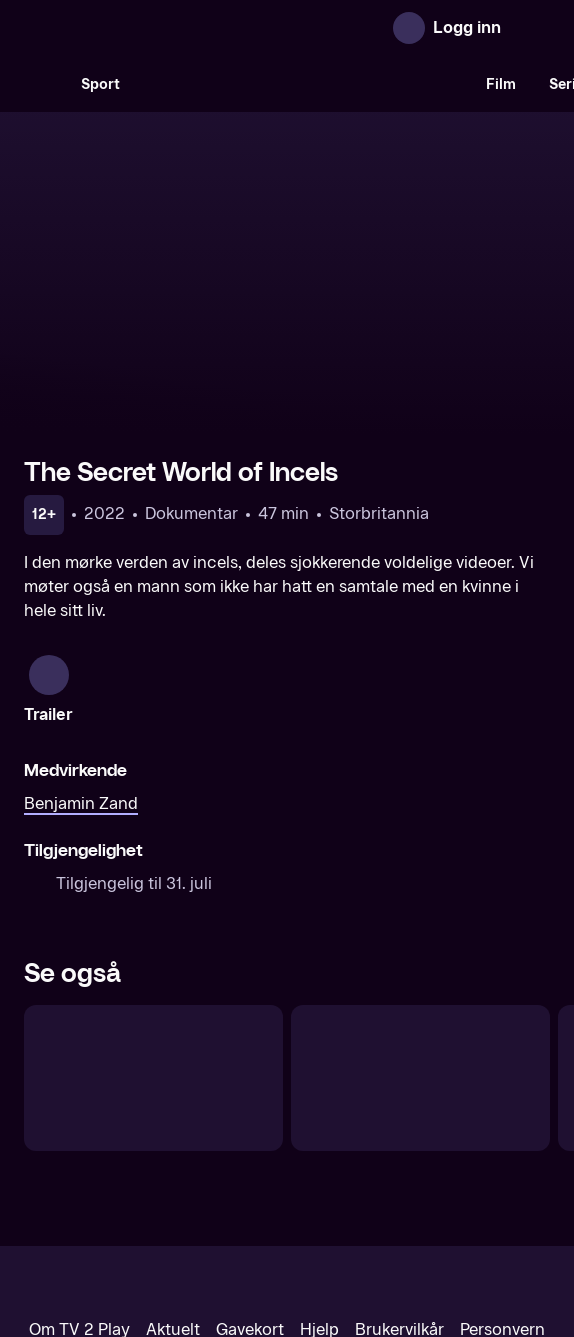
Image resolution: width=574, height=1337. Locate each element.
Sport (100, 84)
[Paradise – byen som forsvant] (153, 917)
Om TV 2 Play (79, 1168)
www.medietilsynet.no (409, 1236)
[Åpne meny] (530, 28)
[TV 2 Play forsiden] (174, 28)
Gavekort (250, 1168)
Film (501, 84)
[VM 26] (303, 84)
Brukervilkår (399, 1168)
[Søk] (44, 84)
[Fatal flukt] (420, 917)
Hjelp (319, 1168)
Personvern (502, 1168)
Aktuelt (173, 1168)
